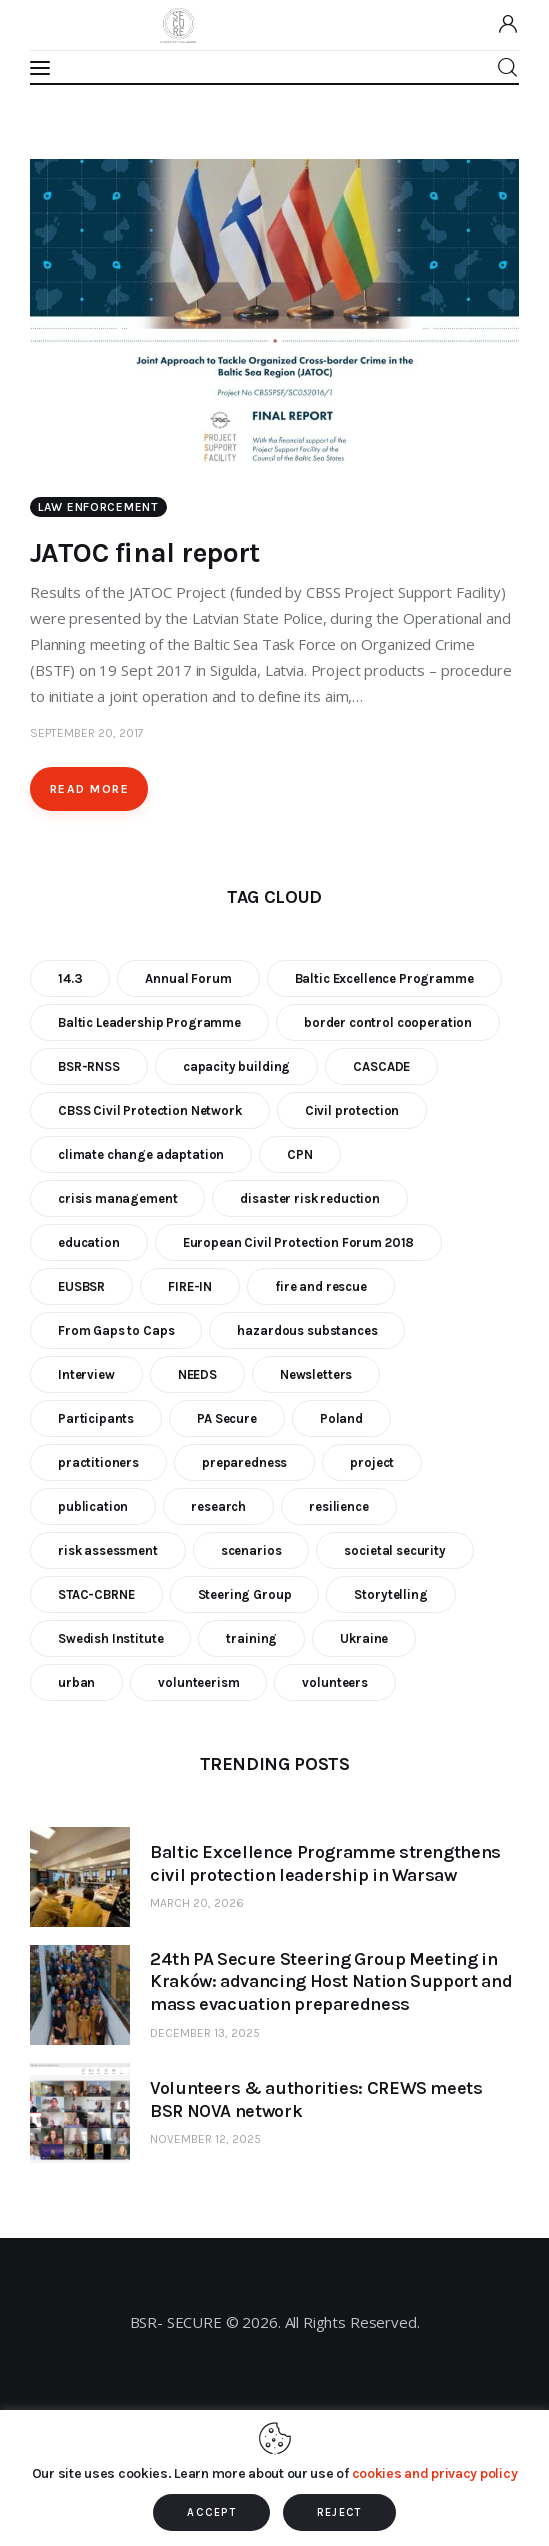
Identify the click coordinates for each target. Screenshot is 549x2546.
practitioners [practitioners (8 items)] (98, 1462)
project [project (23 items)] (372, 1462)
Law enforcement (98, 507)
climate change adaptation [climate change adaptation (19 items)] (141, 1154)
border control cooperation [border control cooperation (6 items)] (388, 1022)
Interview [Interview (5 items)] (86, 1374)
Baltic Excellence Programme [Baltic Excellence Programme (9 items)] (384, 978)
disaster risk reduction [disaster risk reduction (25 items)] (310, 1198)
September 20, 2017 (87, 733)
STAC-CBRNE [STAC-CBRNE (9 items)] (96, 1594)
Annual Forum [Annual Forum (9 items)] (188, 978)
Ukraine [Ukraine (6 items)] (364, 1638)
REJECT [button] (339, 2512)
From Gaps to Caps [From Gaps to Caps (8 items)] (116, 1330)
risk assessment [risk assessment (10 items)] (108, 1550)
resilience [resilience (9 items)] (339, 1506)
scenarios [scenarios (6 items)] (251, 1550)
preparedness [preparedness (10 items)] (244, 1462)
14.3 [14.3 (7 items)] (70, 978)
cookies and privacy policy (435, 2473)
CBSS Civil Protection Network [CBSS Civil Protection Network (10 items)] (150, 1110)
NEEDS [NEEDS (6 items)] (197, 1374)
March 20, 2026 (197, 1903)
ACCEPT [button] (211, 2512)
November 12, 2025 (205, 2139)
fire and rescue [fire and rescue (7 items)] (321, 1286)
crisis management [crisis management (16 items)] (117, 1198)
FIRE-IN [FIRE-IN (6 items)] (190, 1286)
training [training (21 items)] (251, 1638)
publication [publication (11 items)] (93, 1506)
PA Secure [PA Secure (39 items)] (227, 1418)
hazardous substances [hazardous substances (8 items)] (307, 1330)
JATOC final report (145, 552)
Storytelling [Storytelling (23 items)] (390, 1594)
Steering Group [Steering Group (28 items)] (245, 1594)
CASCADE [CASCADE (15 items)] (381, 1066)
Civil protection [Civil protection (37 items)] (352, 1110)
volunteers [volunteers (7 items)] (335, 1682)
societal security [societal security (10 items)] (394, 1550)
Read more (89, 789)
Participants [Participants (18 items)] (96, 1418)
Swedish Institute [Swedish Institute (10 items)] (110, 1638)
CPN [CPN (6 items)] (300, 1154)
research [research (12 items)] (218, 1506)
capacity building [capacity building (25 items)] (236, 1066)
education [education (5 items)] (89, 1242)
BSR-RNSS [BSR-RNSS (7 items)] (89, 1066)
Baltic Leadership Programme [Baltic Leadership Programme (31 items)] (149, 1022)
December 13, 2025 (205, 2033)
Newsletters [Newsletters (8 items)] (316, 1374)
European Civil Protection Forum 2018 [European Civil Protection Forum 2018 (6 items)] (299, 1242)
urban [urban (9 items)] (76, 1682)
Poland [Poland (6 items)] (341, 1418)
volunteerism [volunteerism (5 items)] (198, 1682)
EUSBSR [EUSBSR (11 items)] (81, 1286)
